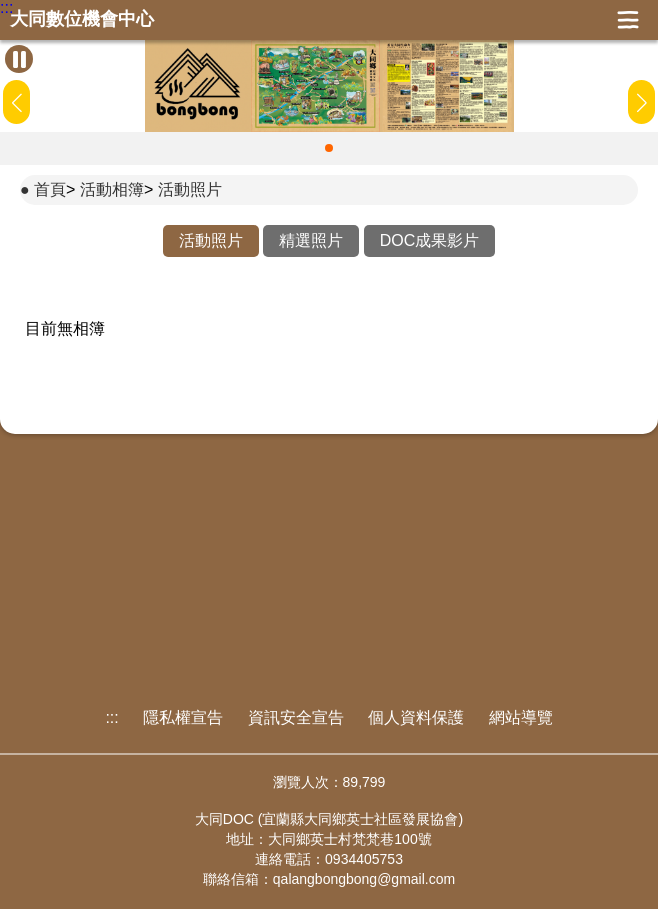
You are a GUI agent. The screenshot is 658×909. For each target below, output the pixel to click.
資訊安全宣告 (296, 717)
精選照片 (311, 240)
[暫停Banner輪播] (19, 59)
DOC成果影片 (430, 240)
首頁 (50, 189)
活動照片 (190, 189)
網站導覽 (521, 717)
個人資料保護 (416, 717)
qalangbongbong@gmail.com (364, 879)
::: (6, 8)
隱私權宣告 (183, 717)
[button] (329, 148)
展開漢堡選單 (628, 20)
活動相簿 (112, 189)
